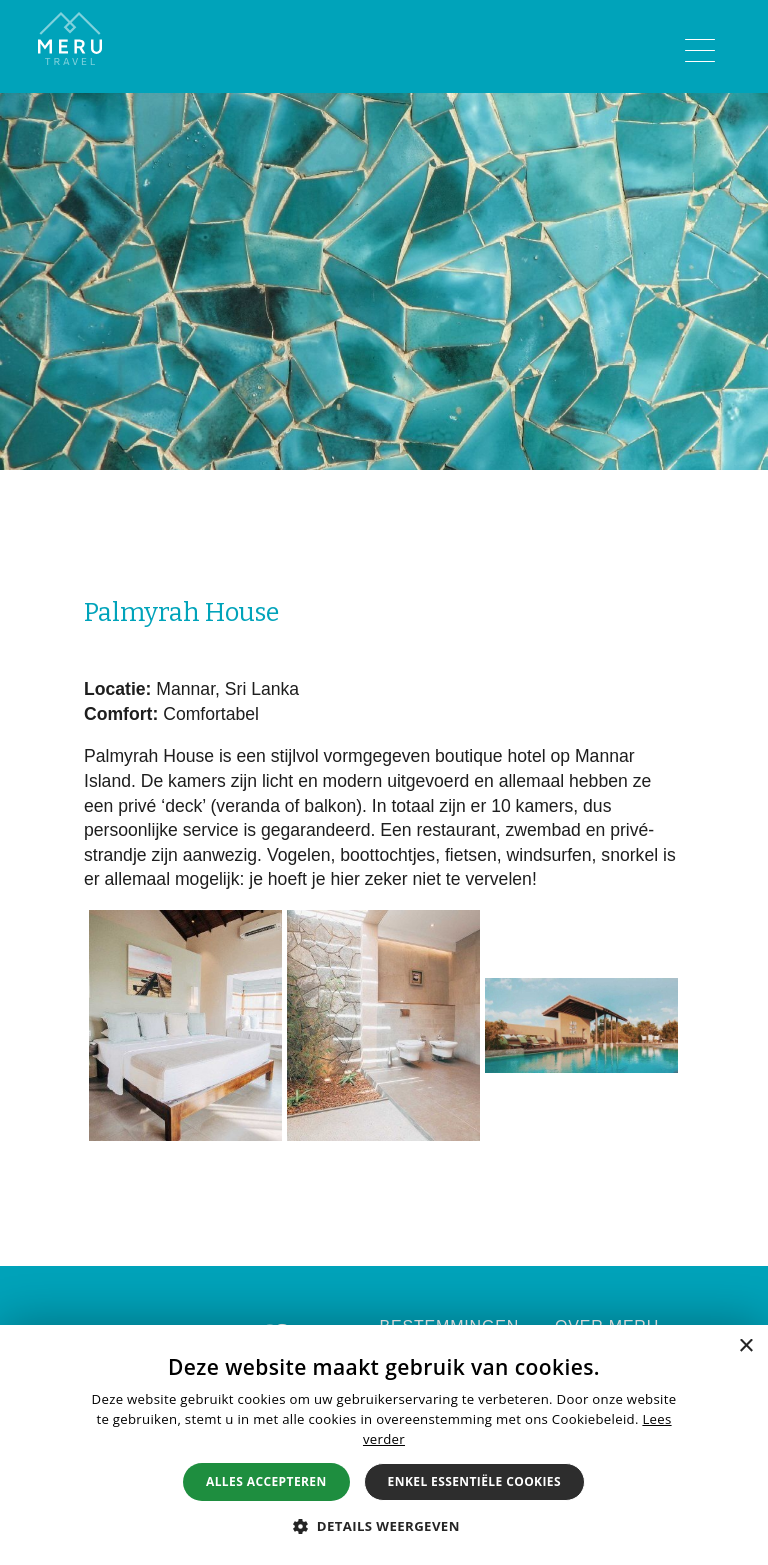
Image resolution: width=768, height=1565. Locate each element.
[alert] (384, 1445)
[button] (384, 1526)
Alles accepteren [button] (266, 1481)
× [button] (745, 1346)
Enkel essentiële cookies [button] (474, 1481)
